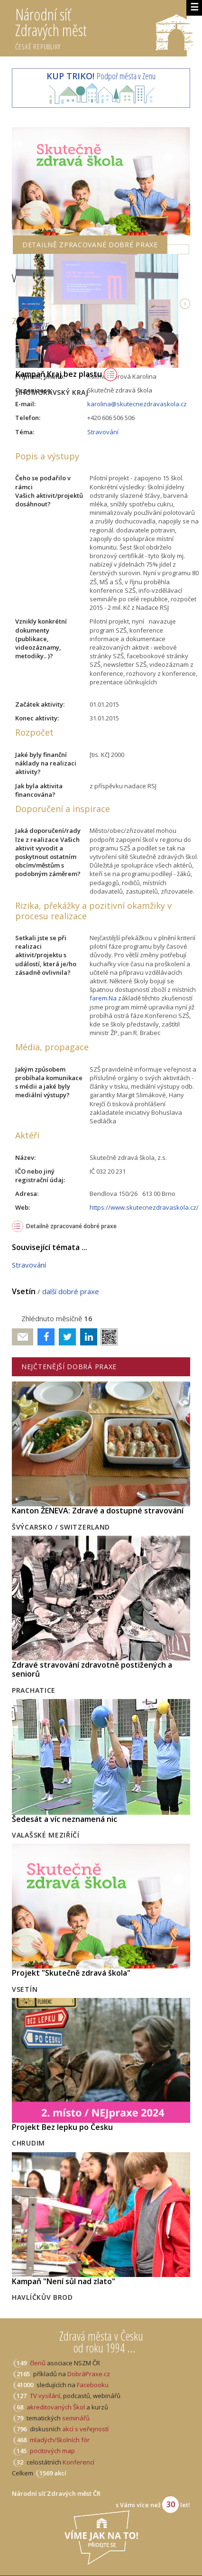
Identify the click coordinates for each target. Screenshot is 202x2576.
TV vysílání (45, 2395)
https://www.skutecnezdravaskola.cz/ (144, 1207)
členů (38, 2363)
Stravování (103, 432)
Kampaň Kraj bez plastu (66, 374)
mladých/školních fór (60, 2440)
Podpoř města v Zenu (101, 76)
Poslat (22, 1337)
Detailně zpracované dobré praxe (71, 1226)
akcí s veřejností (85, 2429)
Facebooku (93, 2384)
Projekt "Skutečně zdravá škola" (71, 1973)
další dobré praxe (70, 1291)
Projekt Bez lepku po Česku (62, 2127)
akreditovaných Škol (56, 2407)
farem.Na (103, 998)
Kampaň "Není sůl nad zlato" (63, 2281)
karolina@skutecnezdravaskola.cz (137, 404)
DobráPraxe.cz (88, 2374)
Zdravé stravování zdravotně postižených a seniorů (92, 1669)
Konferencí (78, 2462)
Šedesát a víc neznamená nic (64, 1819)
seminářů (75, 2418)
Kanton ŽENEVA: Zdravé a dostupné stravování (98, 1510)
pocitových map (52, 2450)
